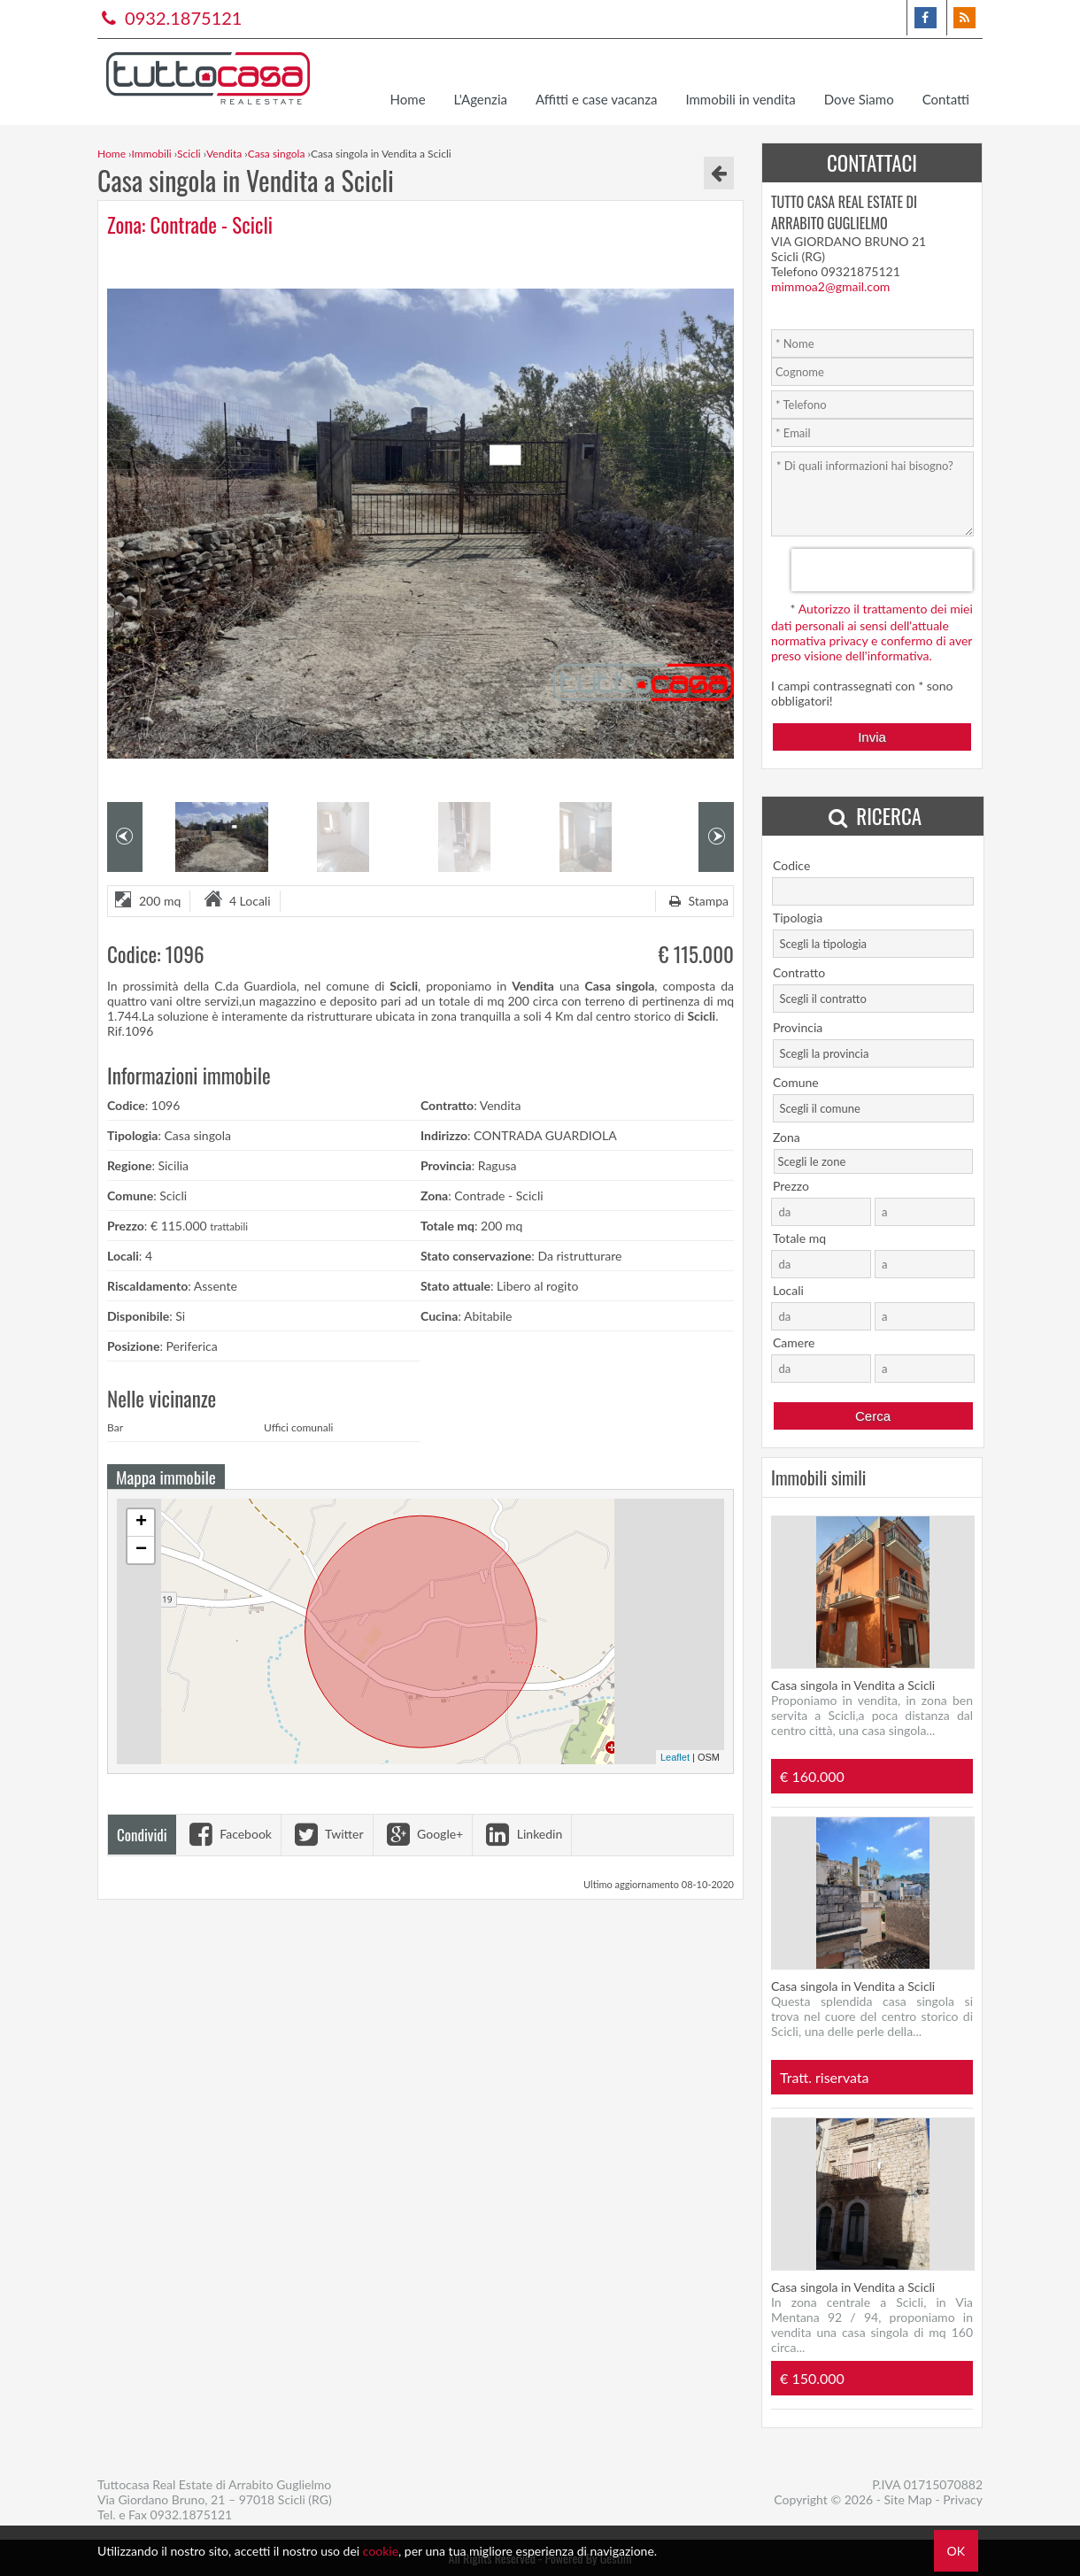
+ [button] (141, 1522)
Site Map (908, 2499)
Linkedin (522, 1833)
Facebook (228, 1833)
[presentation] (882, 570)
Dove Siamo (859, 99)
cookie (380, 2550)
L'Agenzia (480, 99)
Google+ (423, 1833)
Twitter (327, 1833)
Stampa (697, 900)
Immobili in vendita (740, 99)
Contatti (945, 99)
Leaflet (675, 1757)
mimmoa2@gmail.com (830, 286)
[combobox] (873, 943)
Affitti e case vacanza (596, 99)
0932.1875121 (169, 17)
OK (956, 2550)
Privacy (963, 2499)
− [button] (141, 1550)
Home (408, 99)
